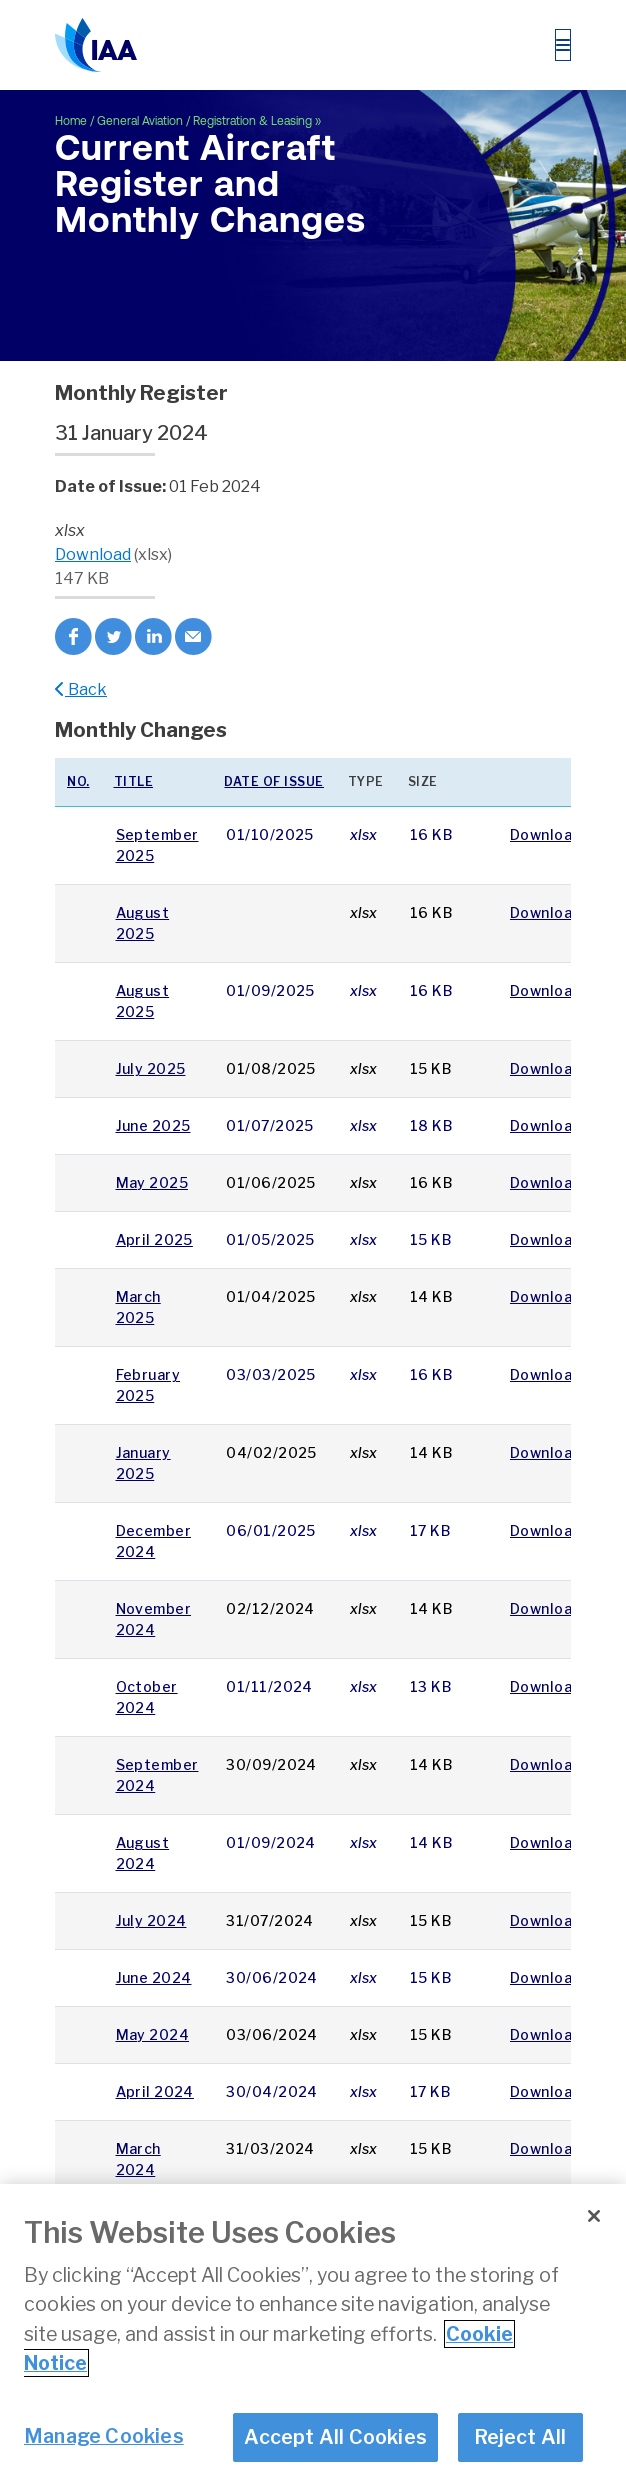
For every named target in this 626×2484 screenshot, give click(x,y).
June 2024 (154, 1977)
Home (71, 121)
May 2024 (153, 2034)
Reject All (520, 2437)
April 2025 (154, 1239)
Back (81, 689)
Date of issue (274, 781)
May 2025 (152, 1182)
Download (93, 554)
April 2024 (155, 2091)
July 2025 (151, 1068)
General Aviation (140, 121)
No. (78, 781)
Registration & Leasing (252, 121)
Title (134, 781)
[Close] (594, 2216)
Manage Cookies (104, 2436)
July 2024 (151, 1920)
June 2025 (153, 1125)
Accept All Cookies (335, 2437)
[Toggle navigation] (563, 45)
